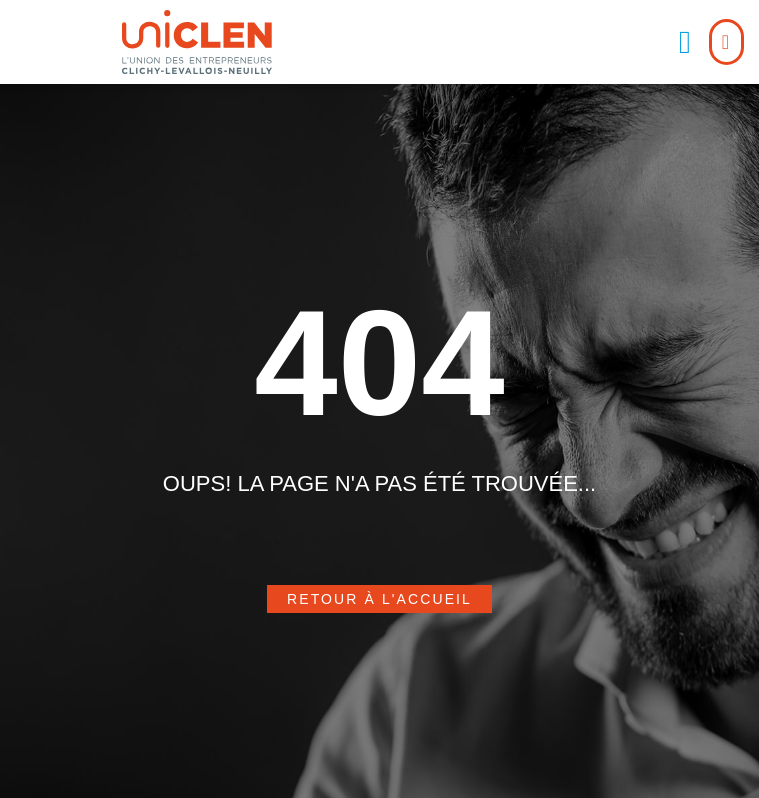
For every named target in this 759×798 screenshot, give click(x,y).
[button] (685, 42)
